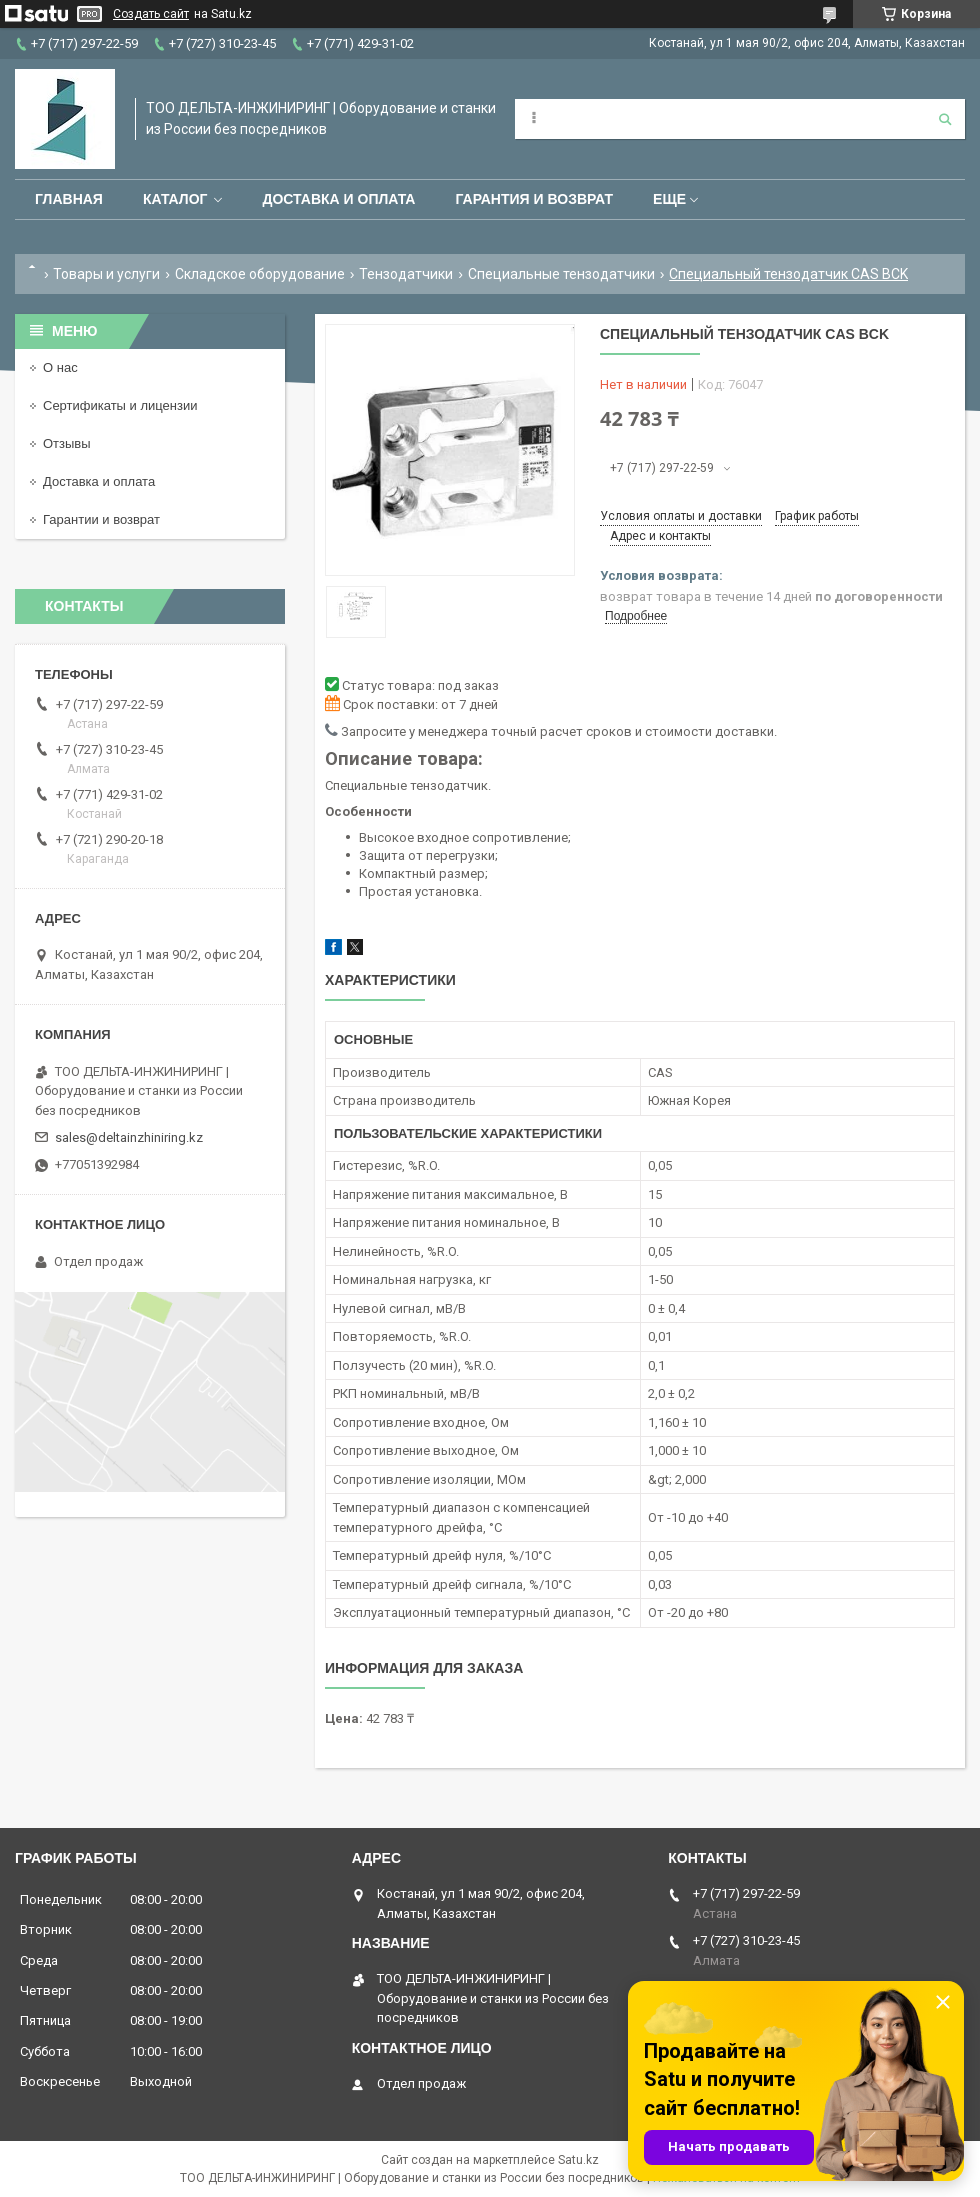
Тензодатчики (406, 274)
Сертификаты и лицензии (120, 405)
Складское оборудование (260, 274)
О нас (60, 367)
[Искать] (945, 119)
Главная (69, 199)
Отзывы (67, 443)
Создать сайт (151, 14)
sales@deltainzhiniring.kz (129, 1137)
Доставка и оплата (338, 199)
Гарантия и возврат (534, 199)
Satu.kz (578, 2160)
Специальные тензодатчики (561, 274)
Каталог (175, 199)
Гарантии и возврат (101, 519)
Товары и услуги (106, 274)
